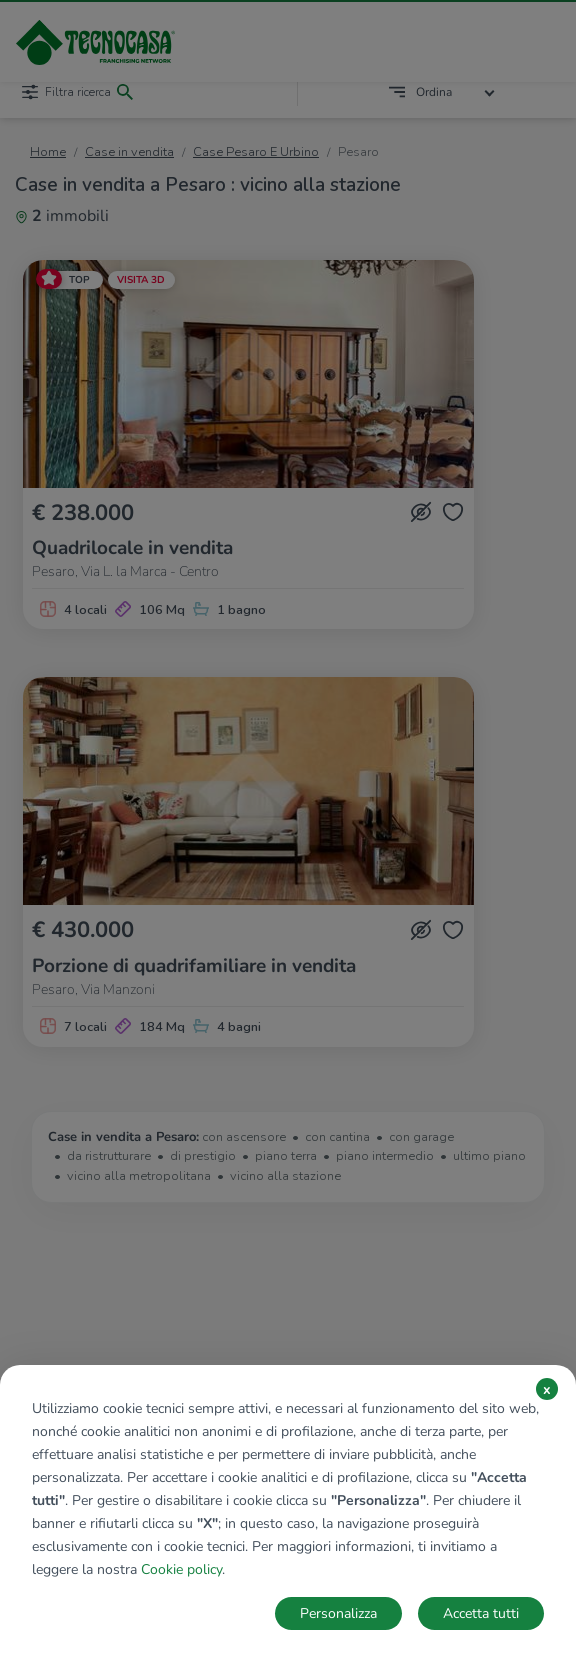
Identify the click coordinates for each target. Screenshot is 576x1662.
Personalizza (338, 1613)
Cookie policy (181, 1569)
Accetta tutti (481, 1613)
